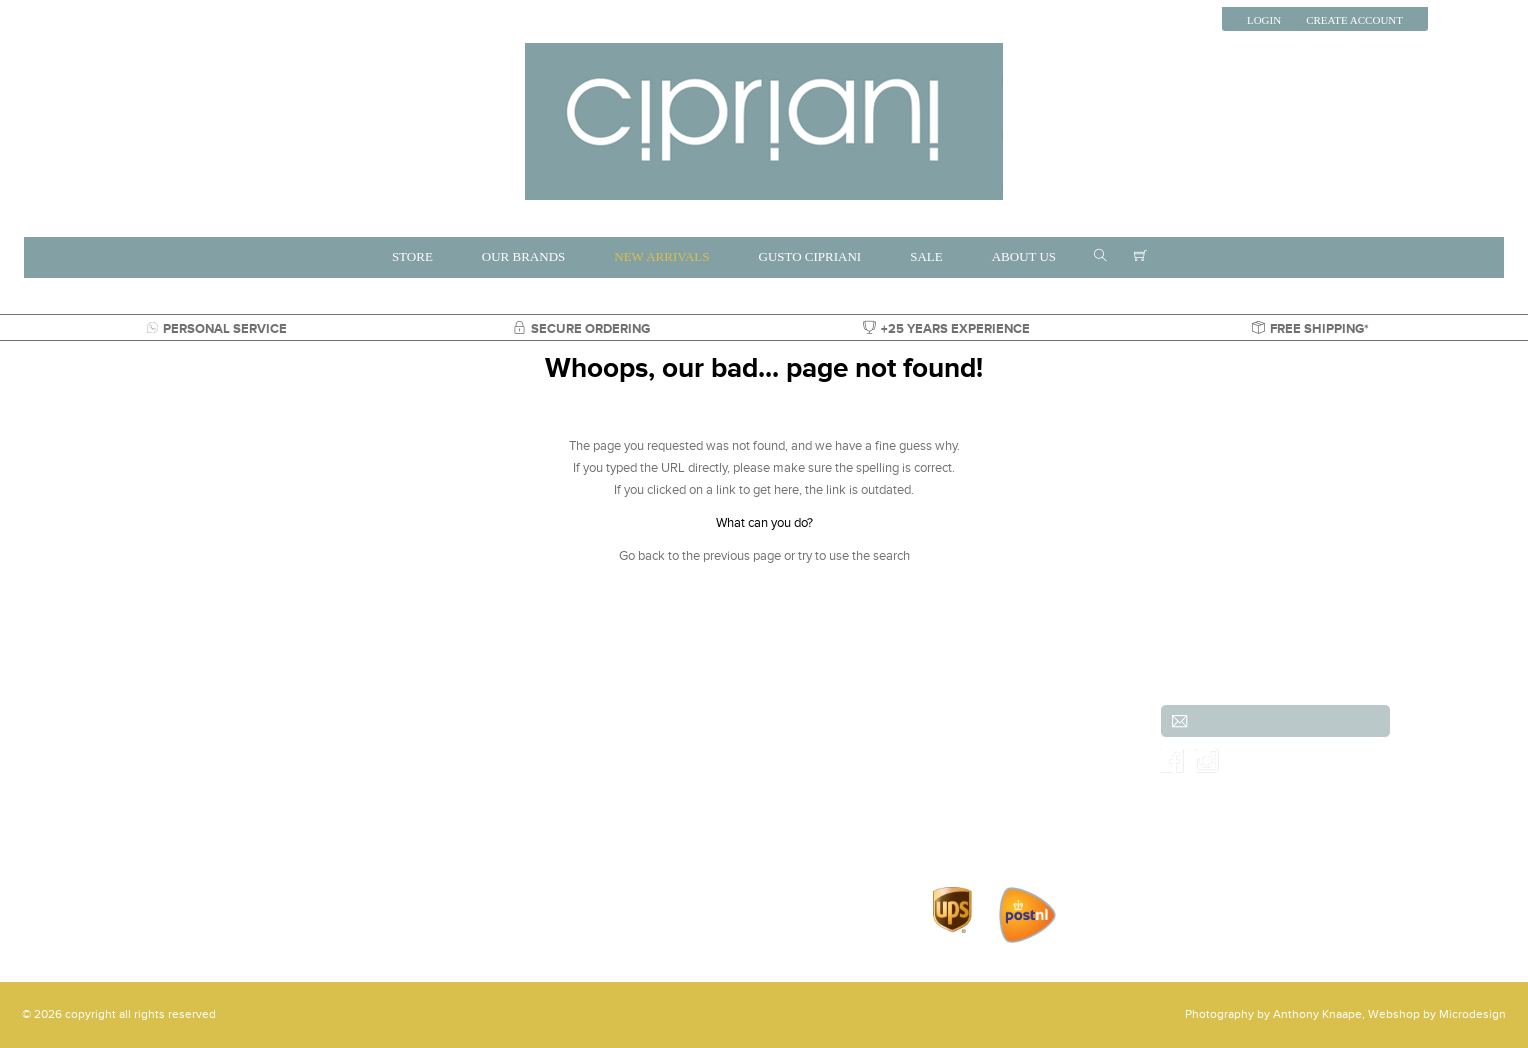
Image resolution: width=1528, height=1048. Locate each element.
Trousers (314, 766)
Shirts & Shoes (519, 832)
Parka (681, 832)
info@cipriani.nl (85, 810)
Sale (678, 810)
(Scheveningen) (110, 744)
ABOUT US (1024, 256)
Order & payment (962, 766)
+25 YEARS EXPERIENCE (946, 329)
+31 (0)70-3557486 (106, 788)
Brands (498, 722)
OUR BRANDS (523, 256)
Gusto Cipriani (518, 810)
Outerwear (696, 766)
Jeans (307, 788)
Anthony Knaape (1317, 1014)
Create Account (1354, 20)
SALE (926, 256)
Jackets (500, 766)
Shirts (495, 744)
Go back (642, 556)
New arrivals (325, 722)
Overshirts (319, 832)
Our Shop (941, 788)
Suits (305, 744)
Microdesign (1472, 1014)
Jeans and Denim (713, 722)
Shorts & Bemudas (529, 788)
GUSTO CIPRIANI (810, 256)
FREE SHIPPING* (1310, 329)
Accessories (323, 810)
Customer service (961, 722)
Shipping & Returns (967, 744)
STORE (412, 256)
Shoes (683, 788)
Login (1264, 20)
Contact (936, 810)
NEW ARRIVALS (661, 256)
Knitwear (691, 744)
